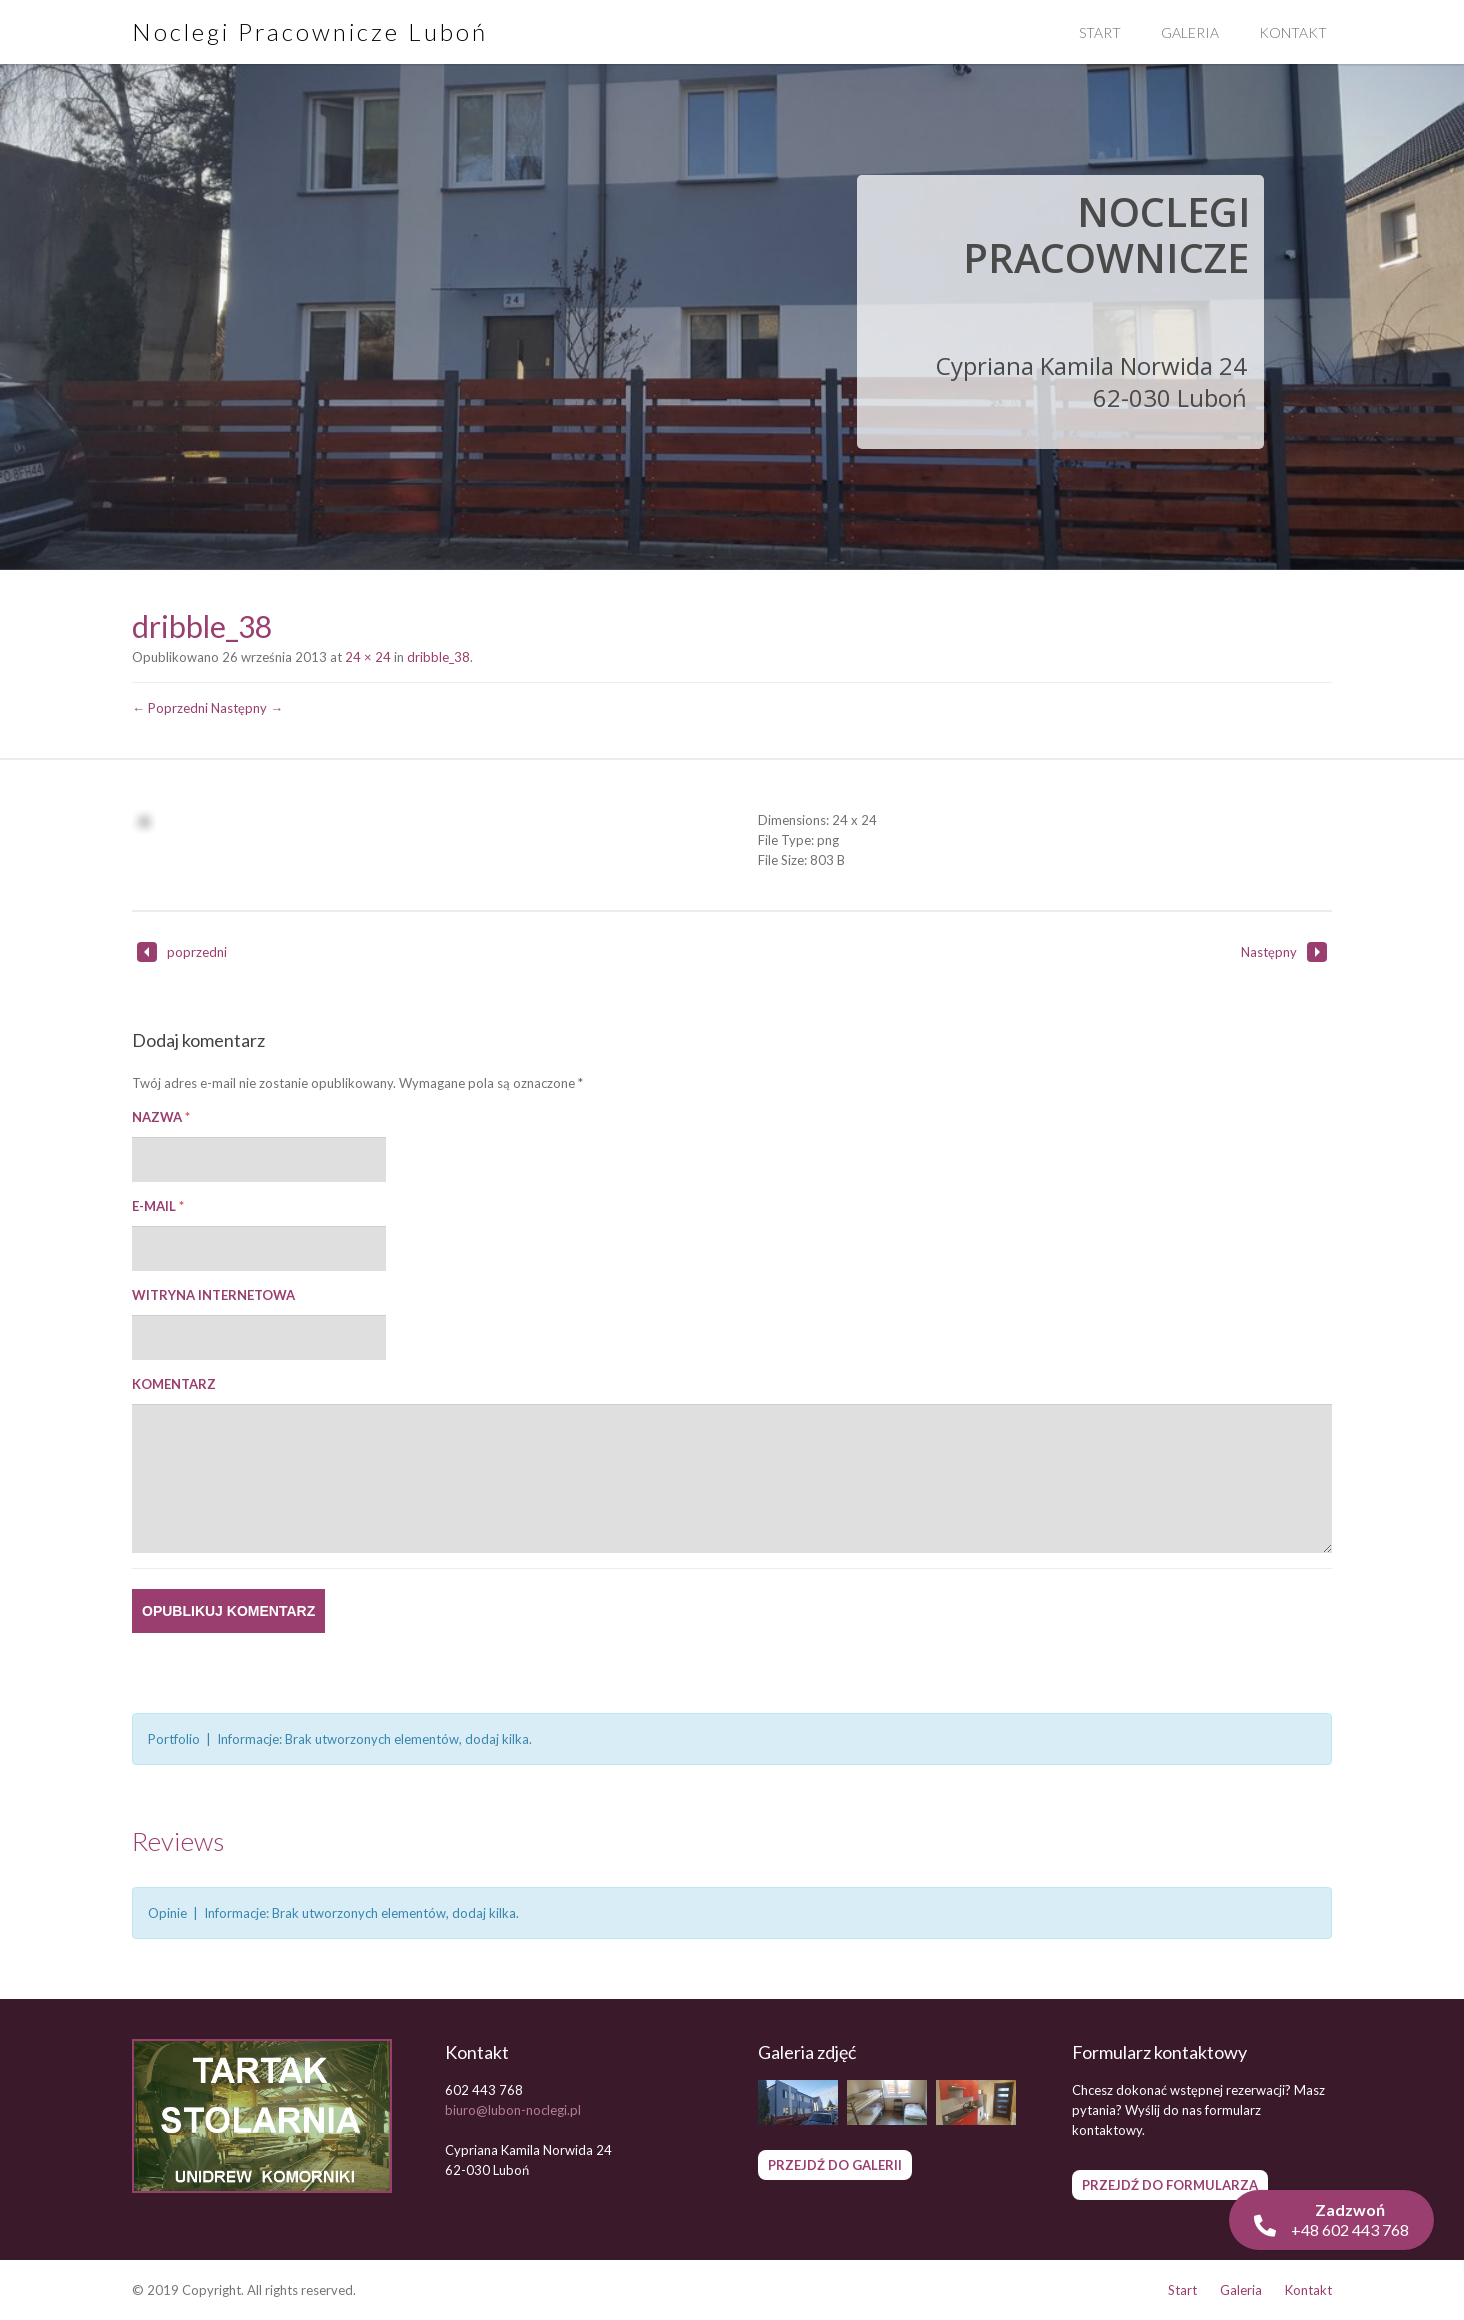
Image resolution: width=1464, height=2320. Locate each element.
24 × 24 (368, 657)
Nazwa (161, 1117)
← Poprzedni (170, 708)
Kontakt (1293, 32)
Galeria (1190, 32)
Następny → (247, 708)
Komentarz (174, 1384)
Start (1100, 32)
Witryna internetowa (213, 1295)
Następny (1284, 952)
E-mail (158, 1206)
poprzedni (182, 952)
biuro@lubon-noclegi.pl (513, 2110)
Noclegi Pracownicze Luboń (310, 31)
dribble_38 (438, 657)
